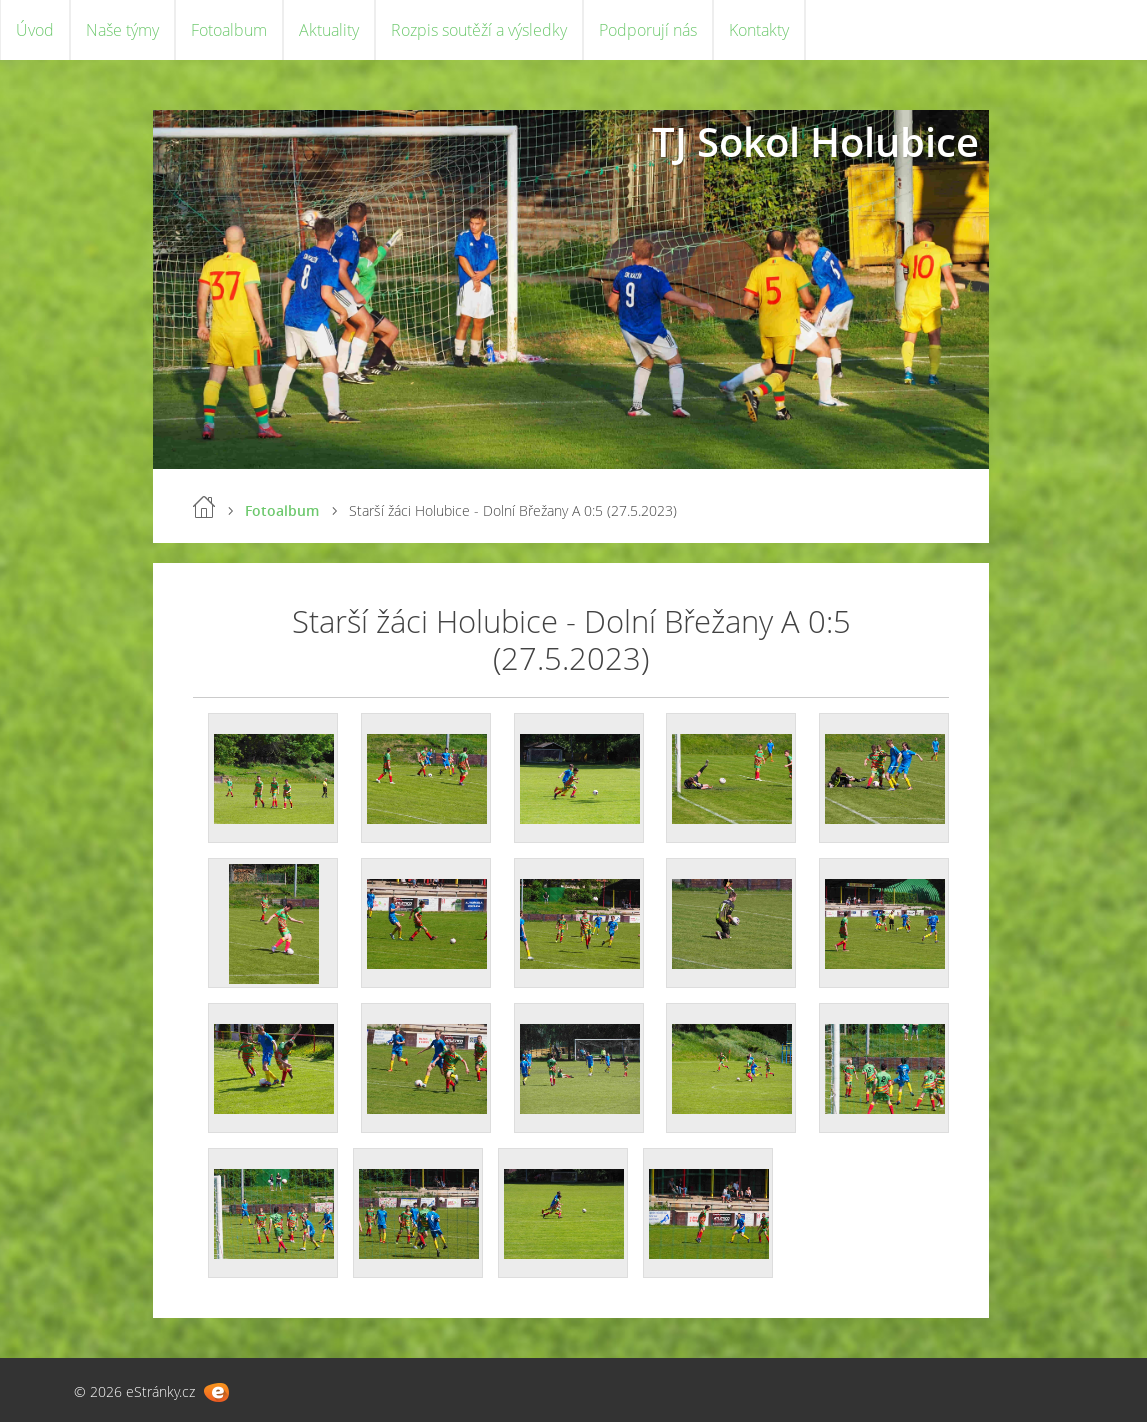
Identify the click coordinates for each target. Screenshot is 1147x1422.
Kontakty (759, 30)
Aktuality (329, 30)
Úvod (35, 30)
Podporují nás (648, 30)
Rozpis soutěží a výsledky (479, 30)
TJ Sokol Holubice (815, 141)
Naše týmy (122, 30)
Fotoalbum (229, 30)
